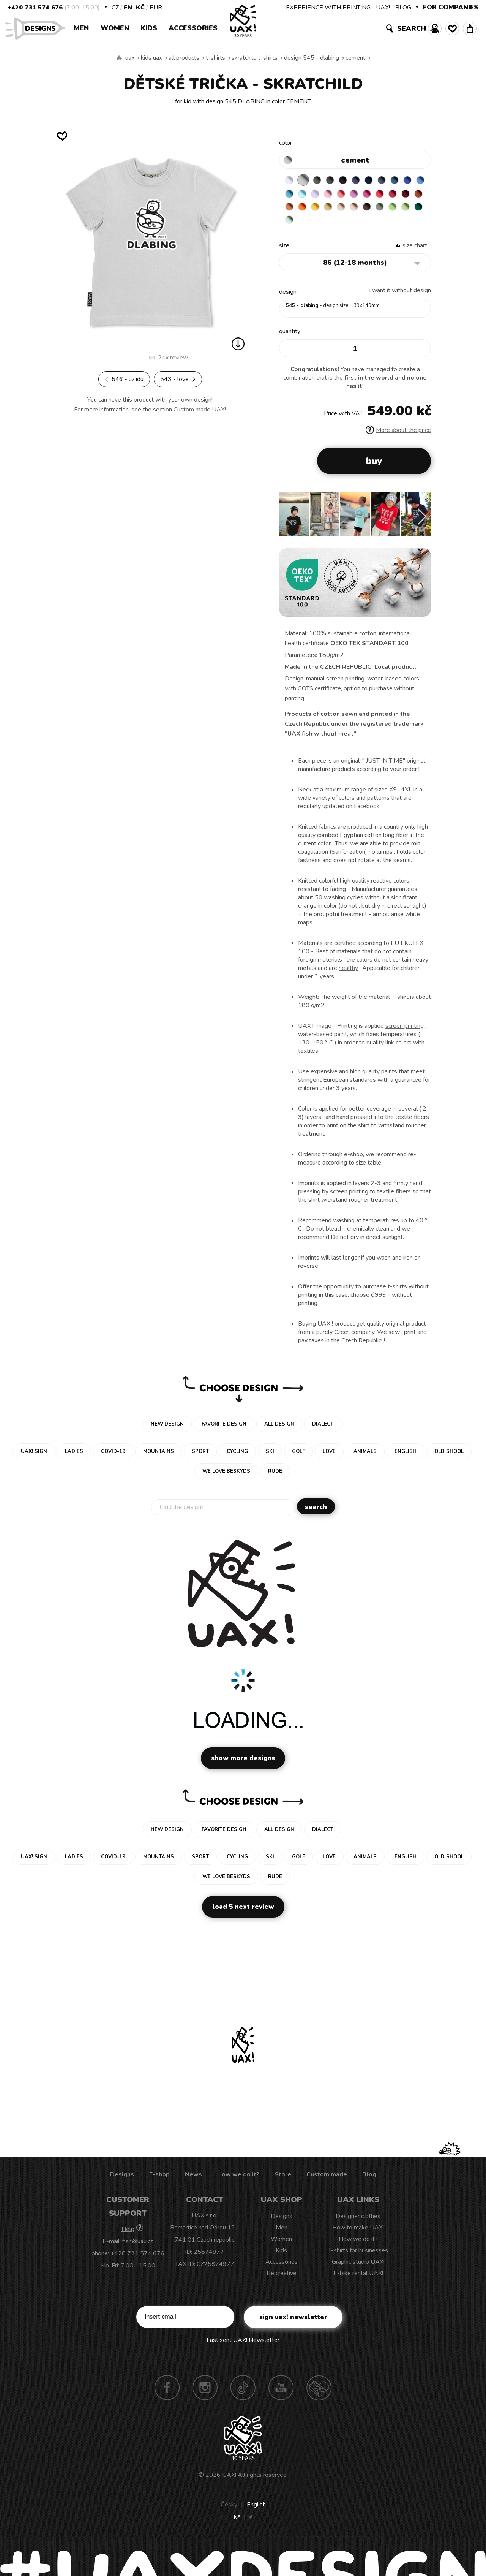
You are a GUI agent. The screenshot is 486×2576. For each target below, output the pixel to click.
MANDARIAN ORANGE (349, 209)
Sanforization (348, 857)
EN (128, 7)
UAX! (383, 7)
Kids (148, 28)
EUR (156, 7)
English (256, 2510)
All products (184, 58)
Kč (140, 7)
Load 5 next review (243, 1912)
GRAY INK (394, 180)
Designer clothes (358, 2222)
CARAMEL (409, 209)
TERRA (335, 209)
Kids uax (151, 58)
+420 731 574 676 (35, 7)
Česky (229, 2510)
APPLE (335, 224)
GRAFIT (335, 180)
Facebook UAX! (167, 2393)
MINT (379, 224)
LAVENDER (349, 195)
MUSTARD (394, 209)
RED (290, 209)
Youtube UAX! (281, 2393)
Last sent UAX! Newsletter (243, 2346)
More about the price (398, 436)
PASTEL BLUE (335, 195)
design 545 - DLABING (311, 58)
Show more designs (243, 1764)
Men (81, 28)
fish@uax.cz (137, 2247)
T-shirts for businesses (358, 2256)
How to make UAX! (358, 2233)
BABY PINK (364, 195)
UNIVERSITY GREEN (364, 224)
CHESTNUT (305, 224)
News (193, 2180)
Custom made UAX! (200, 409)
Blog (369, 2180)
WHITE (290, 180)
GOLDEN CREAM (379, 209)
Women (115, 28)
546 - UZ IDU (124, 379)
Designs (43, 28)
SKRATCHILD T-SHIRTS (255, 58)
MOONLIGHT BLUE (409, 180)
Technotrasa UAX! (319, 2393)
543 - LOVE (178, 379)
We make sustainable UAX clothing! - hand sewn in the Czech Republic (119, 58)
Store (283, 2180)
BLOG (403, 7)
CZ (115, 7)
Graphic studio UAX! (358, 2267)
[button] (422, 522)
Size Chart (414, 251)
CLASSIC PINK (394, 195)
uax (129, 58)
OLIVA (320, 224)
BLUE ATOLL (320, 195)
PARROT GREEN (349, 224)
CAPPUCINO (290, 224)
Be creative (282, 2279)
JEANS (364, 180)
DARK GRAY (320, 180)
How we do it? (238, 2180)
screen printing (404, 1031)
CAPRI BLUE (305, 195)
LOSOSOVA (379, 195)
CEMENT (355, 58)
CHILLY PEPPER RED (305, 209)
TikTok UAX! (243, 2393)
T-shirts (215, 58)
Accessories (193, 28)
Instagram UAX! (205, 2393)
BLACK (349, 180)
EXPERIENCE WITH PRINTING (328, 7)
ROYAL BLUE (290, 195)
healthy (348, 974)
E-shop (159, 2180)
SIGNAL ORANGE (364, 209)
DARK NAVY (379, 180)
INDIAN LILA (409, 195)
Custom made (326, 2180)
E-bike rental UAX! (358, 2279)
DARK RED (320, 209)
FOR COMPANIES (450, 7)
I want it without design (400, 296)
